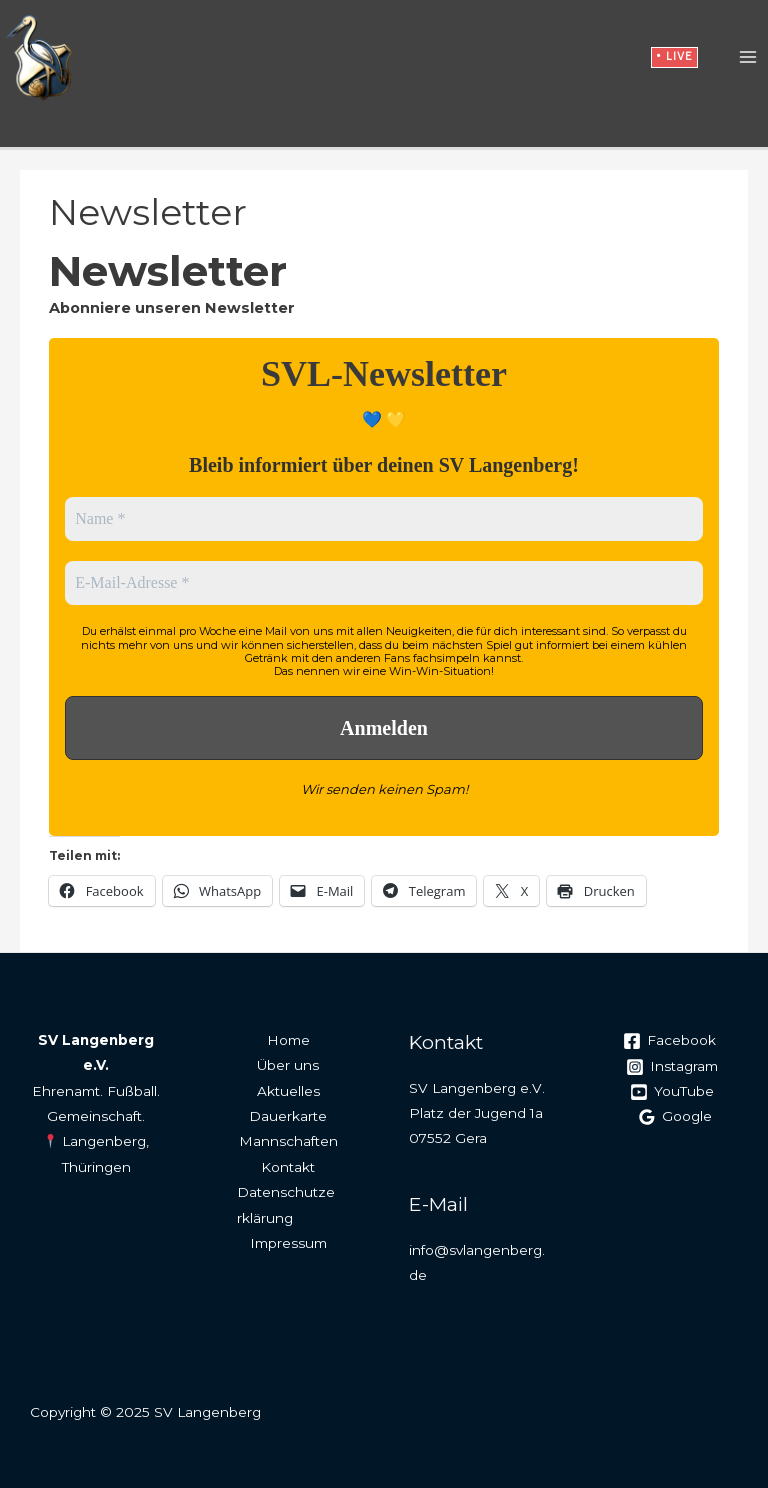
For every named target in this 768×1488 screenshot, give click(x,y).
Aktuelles (288, 1091)
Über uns (288, 1065)
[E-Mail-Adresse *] (383, 583)
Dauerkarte (288, 1116)
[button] (674, 58)
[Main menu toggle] (748, 58)
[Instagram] (672, 1067)
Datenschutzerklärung (286, 1204)
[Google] (675, 1117)
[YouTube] (672, 1092)
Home (288, 1040)
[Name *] (383, 519)
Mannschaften (288, 1141)
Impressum (288, 1243)
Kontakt (288, 1167)
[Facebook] (669, 1041)
